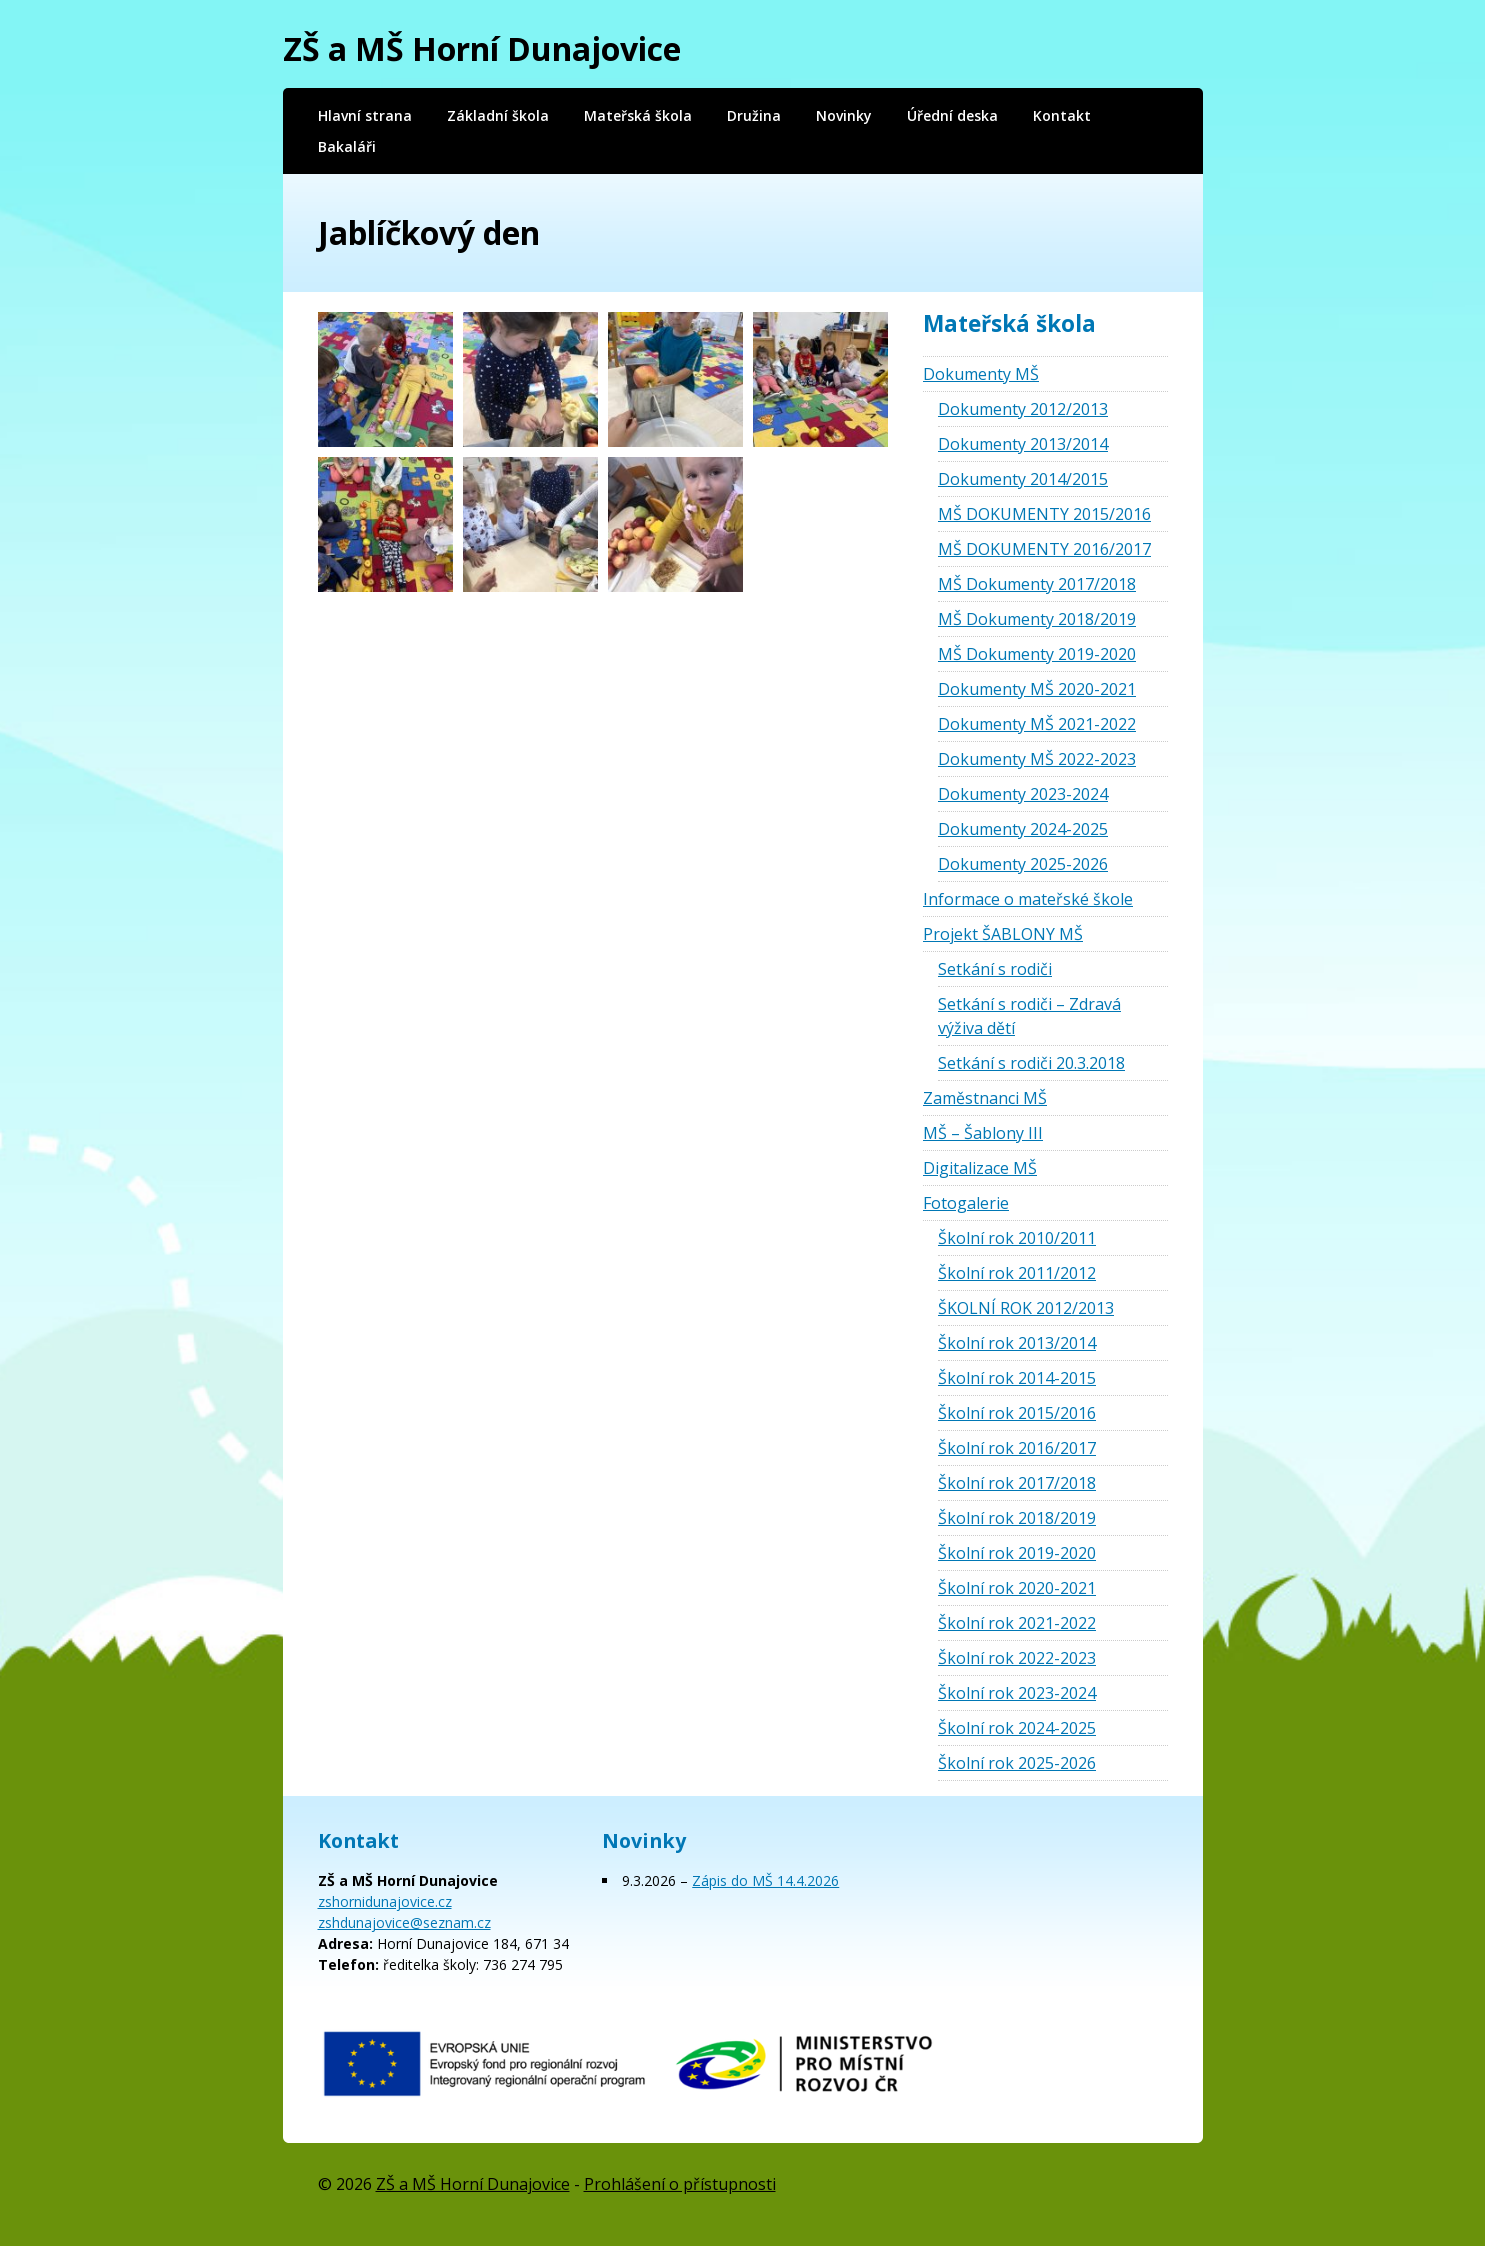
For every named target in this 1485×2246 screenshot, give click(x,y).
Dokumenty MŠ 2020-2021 (1037, 689)
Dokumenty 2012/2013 (1023, 409)
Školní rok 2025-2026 (1017, 1763)
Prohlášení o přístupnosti (680, 2184)
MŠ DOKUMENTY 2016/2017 (1044, 549)
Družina (754, 115)
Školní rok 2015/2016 (1017, 1413)
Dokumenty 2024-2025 (1023, 829)
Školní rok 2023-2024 (1017, 1693)
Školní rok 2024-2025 (1017, 1728)
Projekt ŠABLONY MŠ (1003, 934)
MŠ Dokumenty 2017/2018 (1037, 584)
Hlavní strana (365, 115)
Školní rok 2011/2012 (1017, 1273)
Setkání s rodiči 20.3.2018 (1031, 1063)
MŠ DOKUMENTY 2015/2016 (1044, 514)
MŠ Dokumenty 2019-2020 (1037, 654)
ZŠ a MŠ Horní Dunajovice (482, 48)
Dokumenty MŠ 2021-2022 (1037, 724)
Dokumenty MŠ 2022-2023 (1037, 759)
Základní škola (498, 115)
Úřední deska (952, 115)
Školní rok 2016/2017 (1017, 1448)
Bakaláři (347, 146)
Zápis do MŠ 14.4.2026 (765, 1880)
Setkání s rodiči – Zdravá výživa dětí (1029, 1016)
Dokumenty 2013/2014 (1023, 444)
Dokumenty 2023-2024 (1023, 794)
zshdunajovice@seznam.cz (404, 1922)
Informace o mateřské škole (1028, 899)
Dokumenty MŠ (981, 374)
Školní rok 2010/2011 (1017, 1238)
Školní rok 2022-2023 (1017, 1658)
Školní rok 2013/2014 (1017, 1343)
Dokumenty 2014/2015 (1023, 479)
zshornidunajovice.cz (385, 1901)
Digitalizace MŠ (980, 1168)
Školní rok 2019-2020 (1017, 1553)
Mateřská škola (638, 115)
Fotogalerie (966, 1203)
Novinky (844, 115)
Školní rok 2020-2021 (1017, 1588)
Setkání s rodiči (995, 969)
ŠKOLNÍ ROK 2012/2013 (1026, 1308)
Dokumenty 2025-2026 (1023, 864)
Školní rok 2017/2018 (1017, 1483)
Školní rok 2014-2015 (1017, 1378)
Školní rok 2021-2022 (1017, 1623)
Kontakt (1062, 115)
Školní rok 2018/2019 (1017, 1518)
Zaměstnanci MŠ (985, 1098)
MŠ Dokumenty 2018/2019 (1037, 619)
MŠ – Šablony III (983, 1133)
